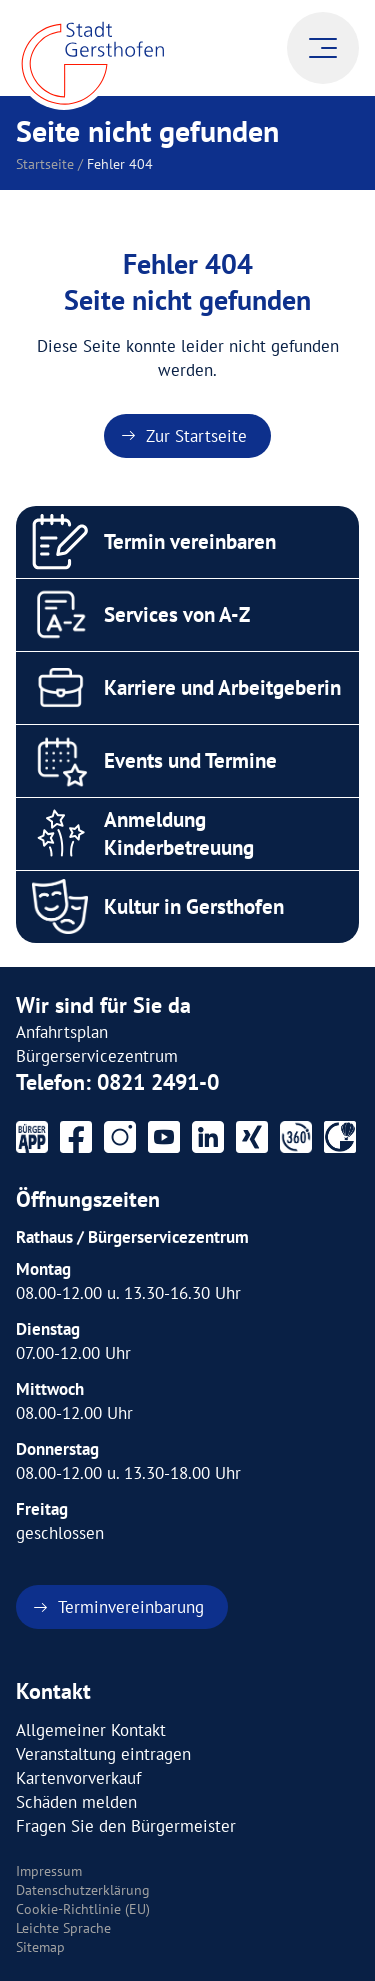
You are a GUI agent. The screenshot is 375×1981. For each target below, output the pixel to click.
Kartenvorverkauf (78, 1778)
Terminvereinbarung (131, 1607)
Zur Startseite (196, 436)
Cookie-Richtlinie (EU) (83, 1909)
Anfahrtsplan (62, 1032)
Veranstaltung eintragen (103, 1754)
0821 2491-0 (158, 1082)
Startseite (45, 164)
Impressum (49, 1871)
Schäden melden (76, 1802)
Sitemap (40, 1947)
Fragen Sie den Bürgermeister (126, 1826)
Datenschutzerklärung (83, 1890)
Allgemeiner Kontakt (91, 1730)
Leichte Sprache (63, 1928)
